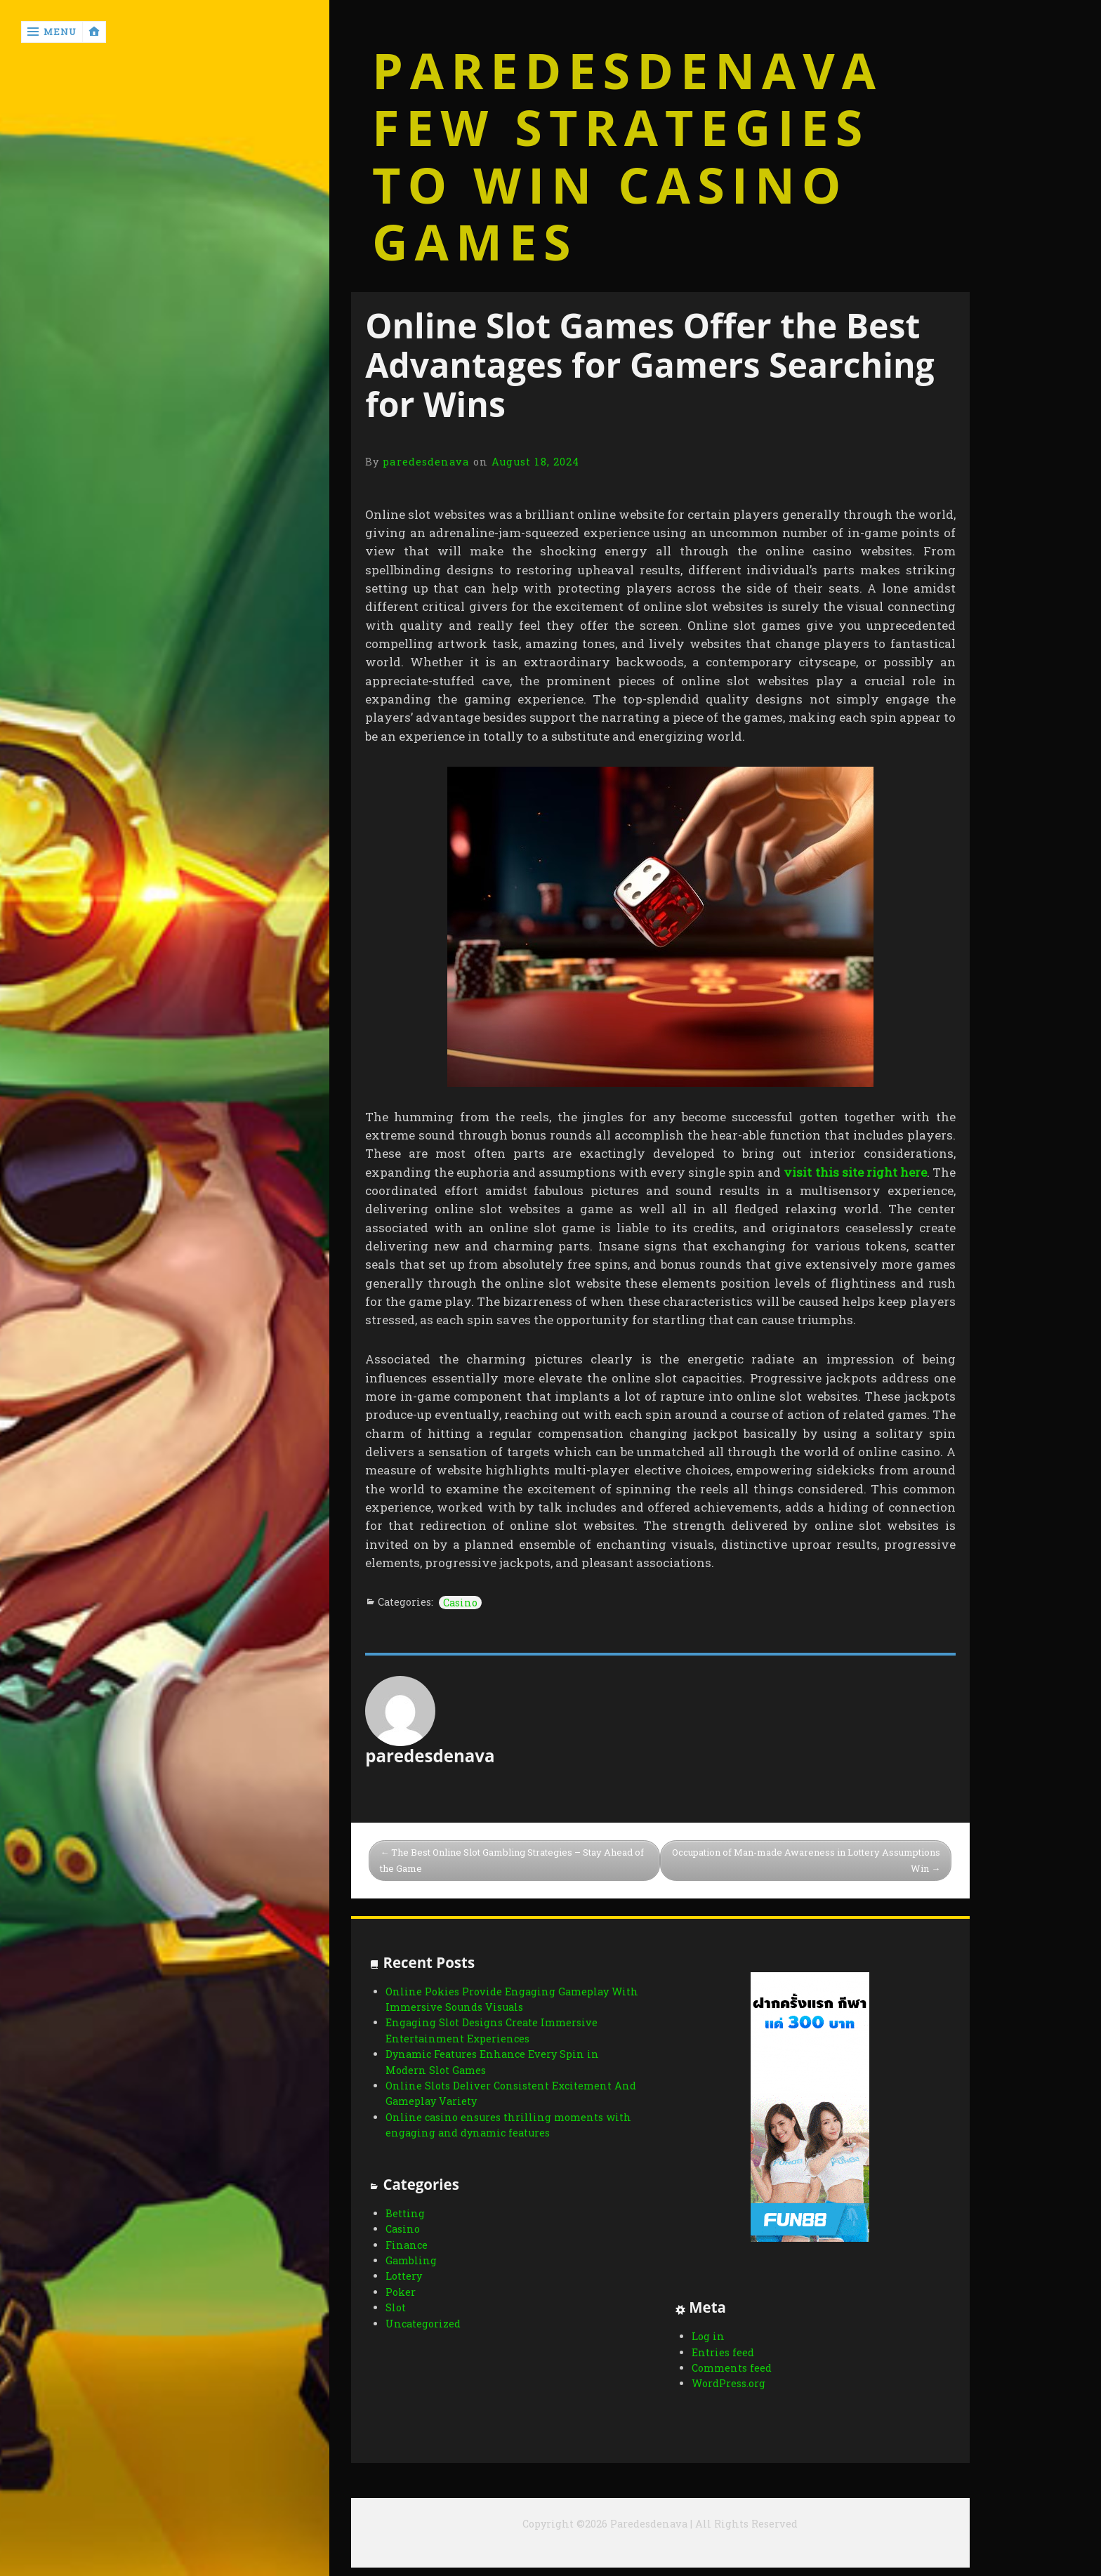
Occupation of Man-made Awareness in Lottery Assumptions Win (806, 1860)
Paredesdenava (627, 71)
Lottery (403, 2276)
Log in (708, 2336)
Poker (400, 2292)
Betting (405, 2213)
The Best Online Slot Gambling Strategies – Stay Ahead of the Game (512, 1860)
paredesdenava (426, 461)
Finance (406, 2245)
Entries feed (723, 2352)
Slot (395, 2307)
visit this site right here (855, 1172)
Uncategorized (423, 2323)
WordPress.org (728, 2383)
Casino (460, 1602)
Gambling (411, 2260)
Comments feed (732, 2367)
